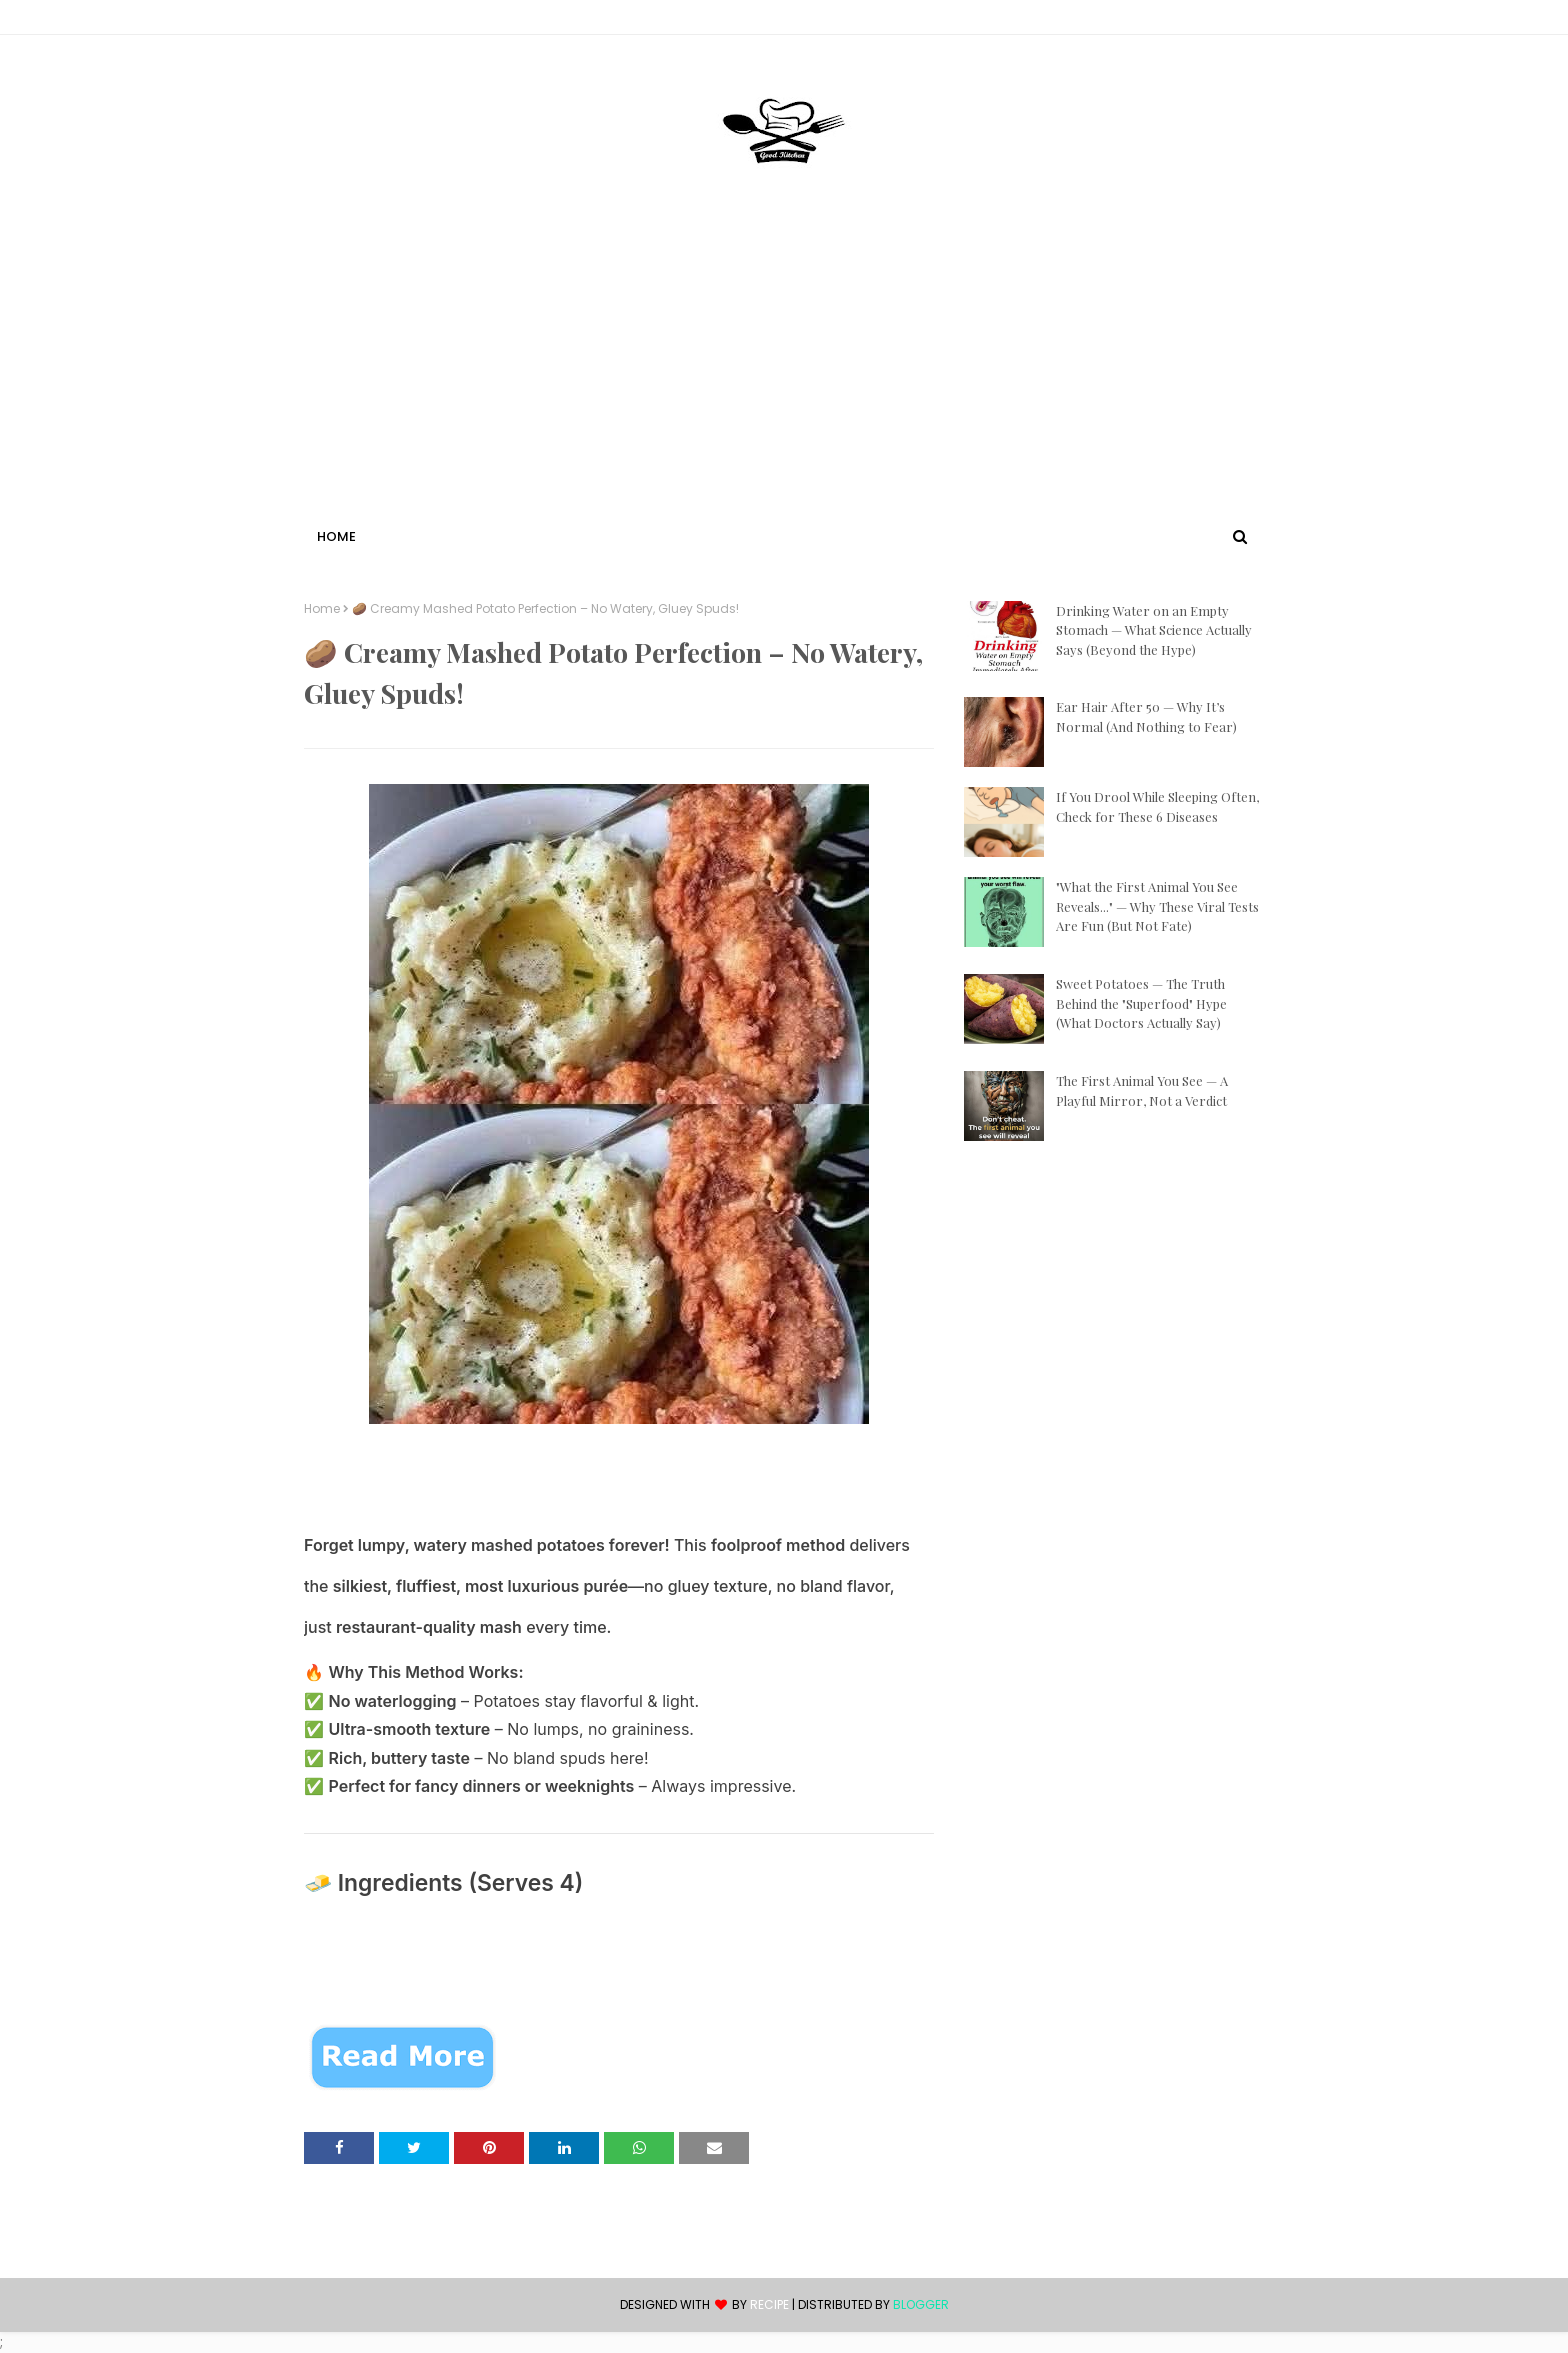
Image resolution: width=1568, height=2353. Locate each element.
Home (322, 609)
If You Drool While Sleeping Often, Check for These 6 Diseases (1157, 806)
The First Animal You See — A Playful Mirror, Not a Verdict (1142, 1090)
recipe (769, 2304)
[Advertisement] (784, 373)
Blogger (921, 2304)
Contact (335, 20)
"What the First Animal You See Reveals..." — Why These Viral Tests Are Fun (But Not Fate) (1157, 906)
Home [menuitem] (336, 536)
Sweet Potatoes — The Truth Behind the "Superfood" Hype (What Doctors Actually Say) (1141, 1003)
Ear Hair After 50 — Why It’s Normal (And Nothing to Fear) (1146, 716)
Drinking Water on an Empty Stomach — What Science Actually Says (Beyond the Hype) (1154, 630)
